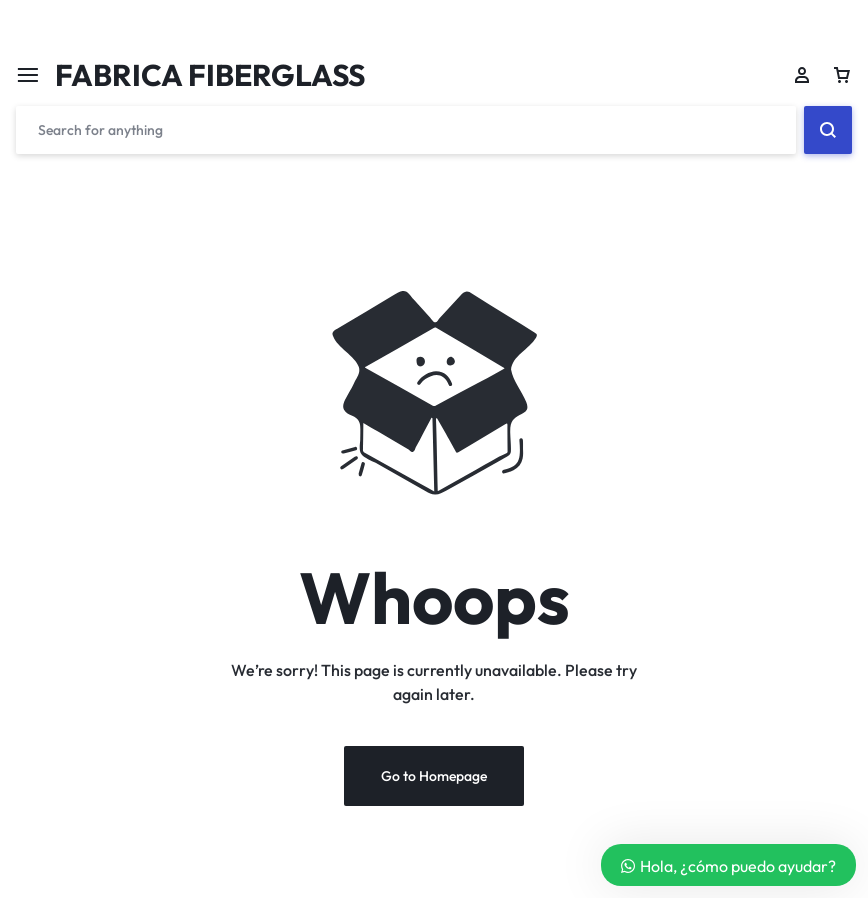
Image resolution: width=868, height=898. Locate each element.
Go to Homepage (434, 778)
